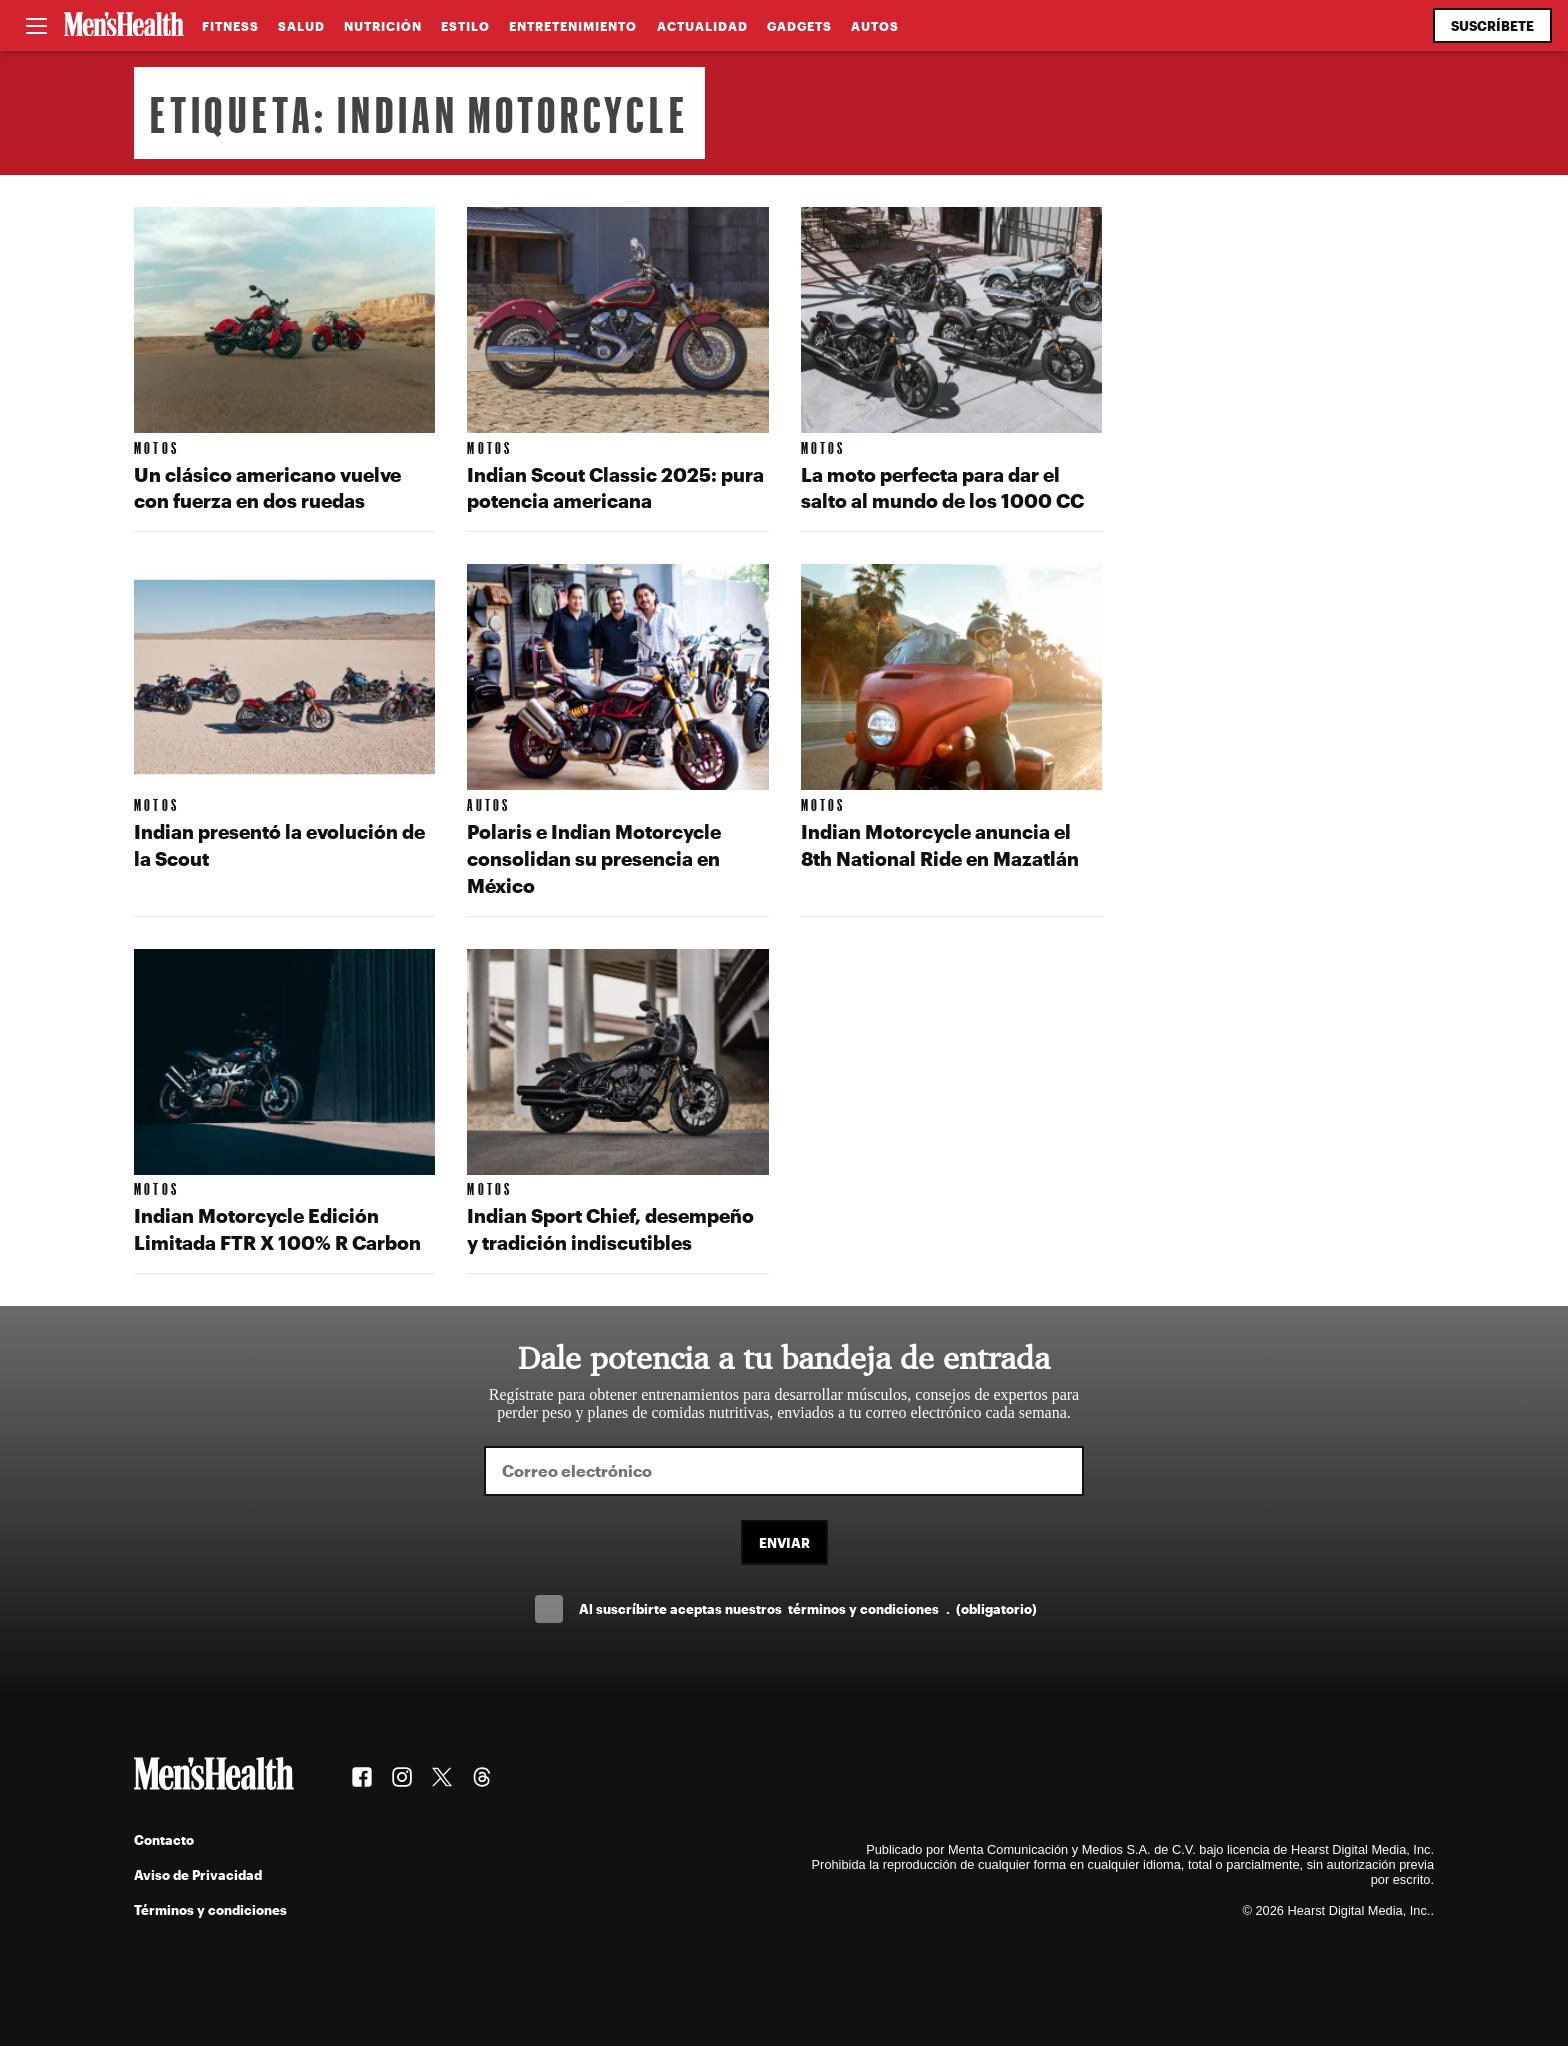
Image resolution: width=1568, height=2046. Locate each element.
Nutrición (383, 26)
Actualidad (702, 26)
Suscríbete (1492, 25)
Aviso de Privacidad (198, 1874)
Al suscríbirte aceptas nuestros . (808, 1608)
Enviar (784, 1542)
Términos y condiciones (210, 1909)
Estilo (465, 26)
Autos (875, 26)
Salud (301, 26)
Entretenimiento (573, 26)
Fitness (230, 26)
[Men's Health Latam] (124, 26)
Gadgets (799, 26)
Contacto (164, 1839)
